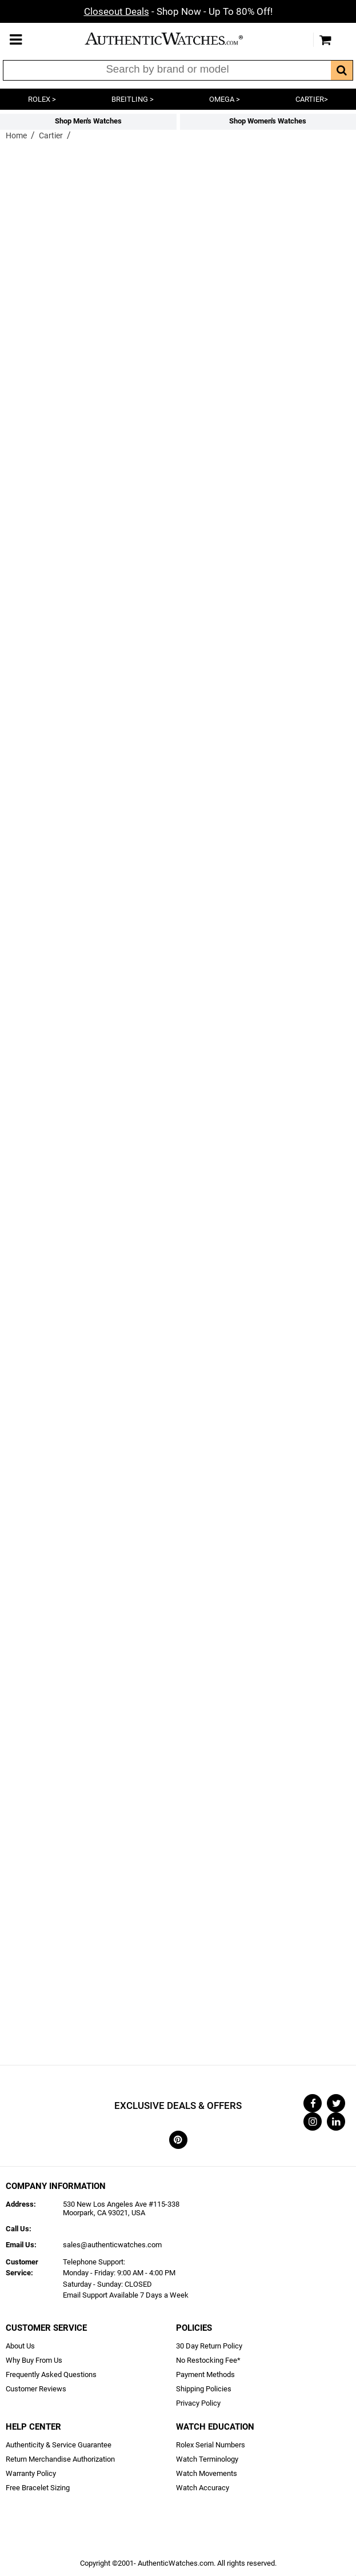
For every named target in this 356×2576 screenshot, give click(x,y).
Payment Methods (205, 2374)
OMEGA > (224, 99)
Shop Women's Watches (267, 121)
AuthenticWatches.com (175, 38)
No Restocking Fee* (208, 2360)
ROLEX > (42, 99)
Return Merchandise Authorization (60, 2459)
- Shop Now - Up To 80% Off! (178, 11)
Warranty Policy (31, 2473)
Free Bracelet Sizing (38, 2487)
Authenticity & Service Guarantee (58, 2445)
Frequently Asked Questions (51, 2374)
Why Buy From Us (34, 2360)
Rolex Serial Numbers (210, 2445)
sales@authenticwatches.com (112, 2244)
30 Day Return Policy (209, 2346)
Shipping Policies (203, 2388)
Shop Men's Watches (88, 121)
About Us (20, 2346)
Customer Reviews (36, 2388)
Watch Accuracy (202, 2487)
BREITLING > (132, 99)
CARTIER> (311, 99)
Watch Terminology (207, 2459)
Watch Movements (206, 2473)
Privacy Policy (198, 2403)
